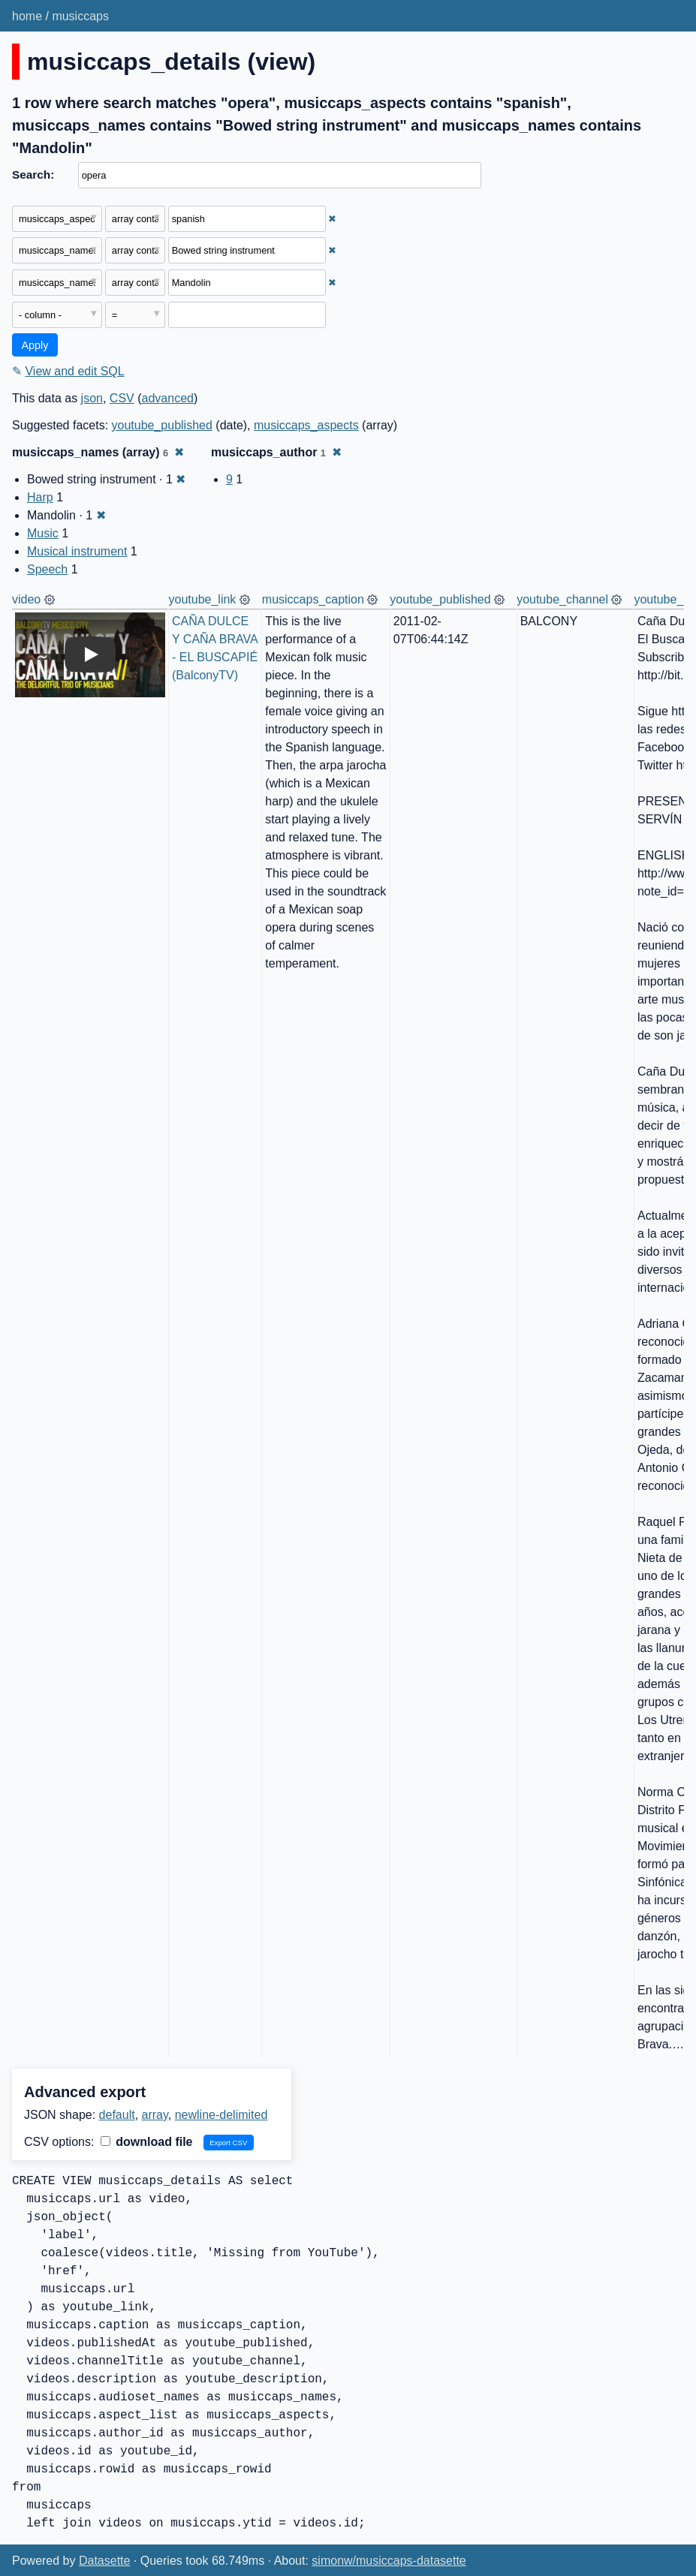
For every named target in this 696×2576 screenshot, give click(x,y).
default (117, 2114)
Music (43, 533)
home (27, 16)
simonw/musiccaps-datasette (389, 2560)
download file (147, 2141)
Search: (33, 174)
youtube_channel (562, 599)
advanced (168, 398)
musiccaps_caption (313, 599)
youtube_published (162, 425)
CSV (122, 398)
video (26, 599)
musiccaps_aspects (306, 425)
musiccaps (80, 16)
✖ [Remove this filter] (332, 218)
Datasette (104, 2560)
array (155, 2114)
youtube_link (203, 599)
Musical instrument (77, 551)
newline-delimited (221, 2114)
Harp (40, 497)
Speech (47, 569)
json (92, 398)
